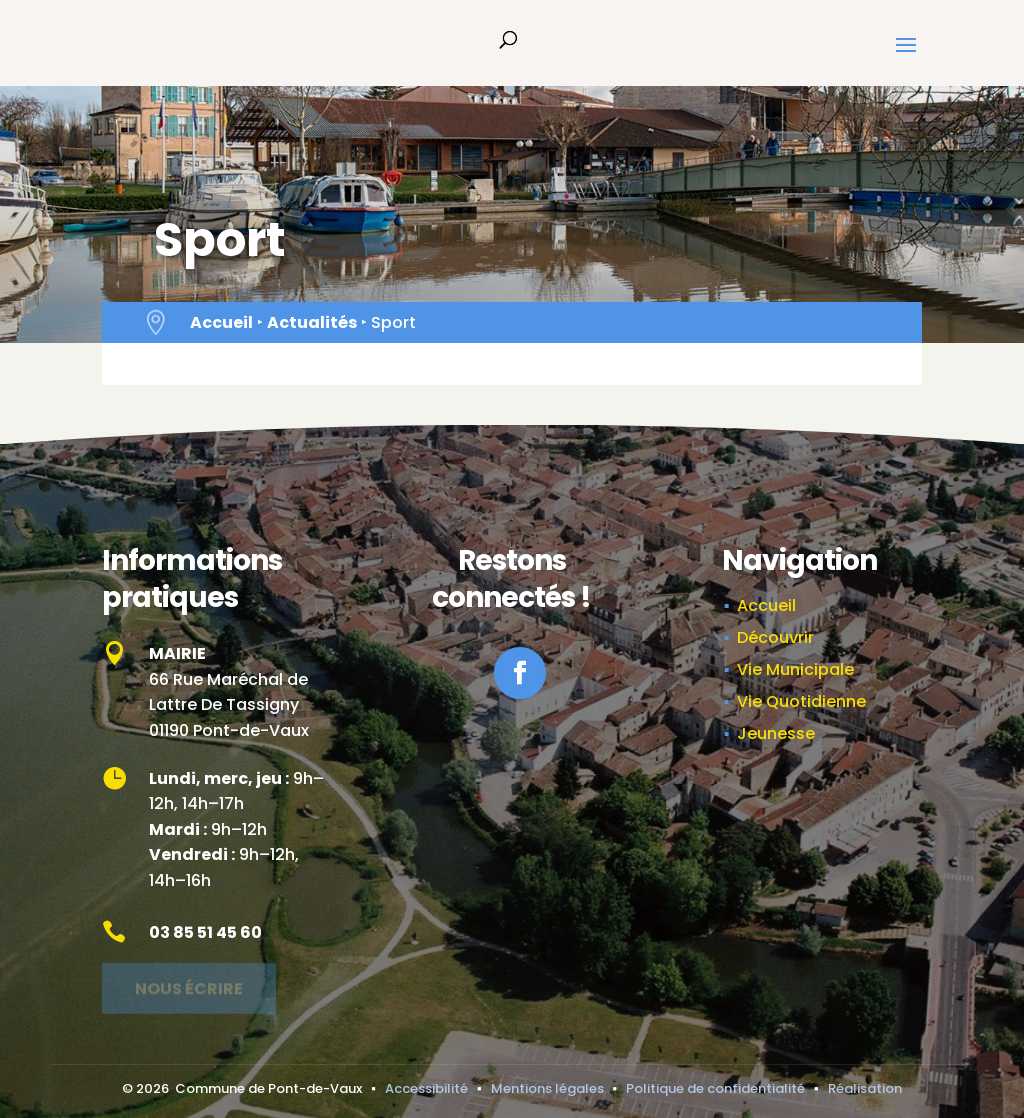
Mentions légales (547, 1088)
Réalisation (865, 1088)
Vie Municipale (795, 669)
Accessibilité (426, 1088)
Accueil (221, 322)
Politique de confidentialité (715, 1088)
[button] (906, 58)
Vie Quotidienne (801, 701)
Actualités (312, 322)
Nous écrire (189, 983)
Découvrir (775, 637)
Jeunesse (776, 733)
